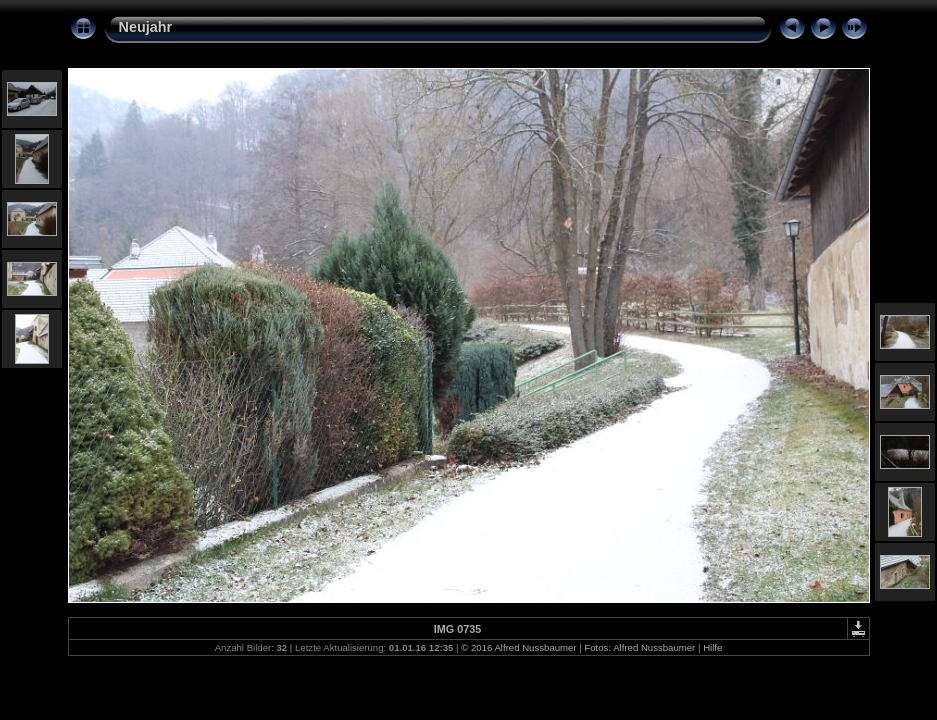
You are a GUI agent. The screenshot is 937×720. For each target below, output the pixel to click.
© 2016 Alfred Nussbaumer (518, 647)
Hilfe (712, 647)
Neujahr (146, 27)
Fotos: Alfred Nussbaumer (639, 647)
